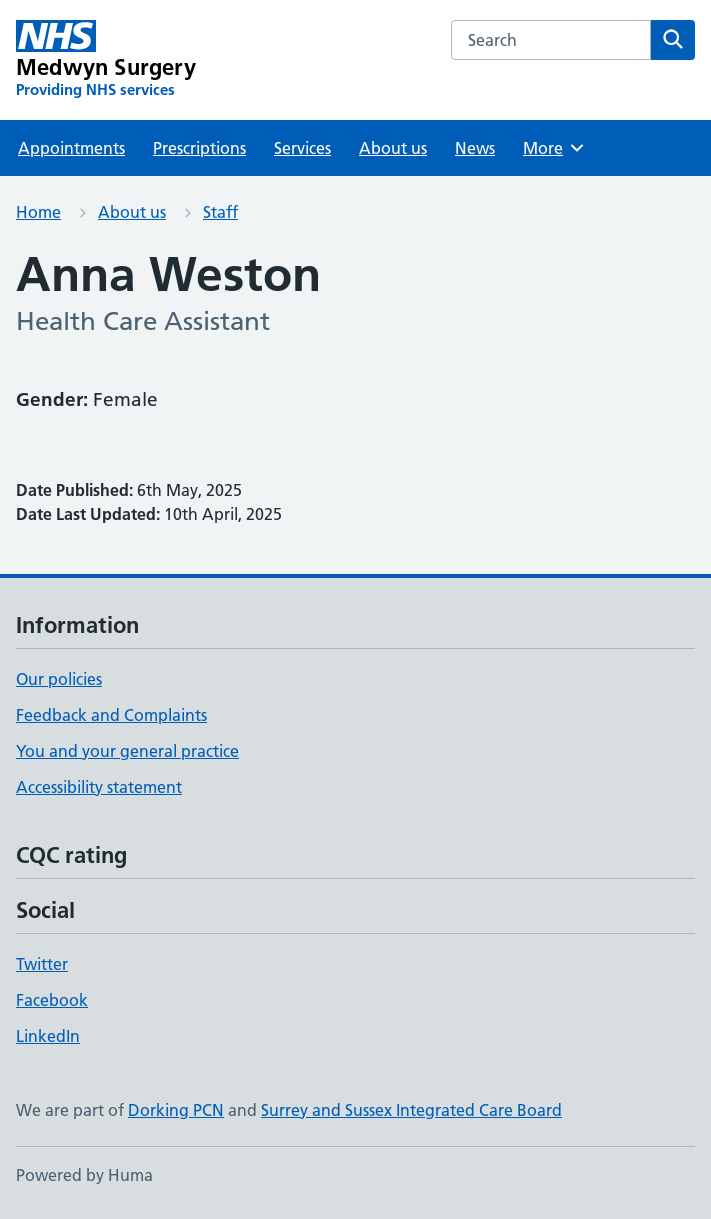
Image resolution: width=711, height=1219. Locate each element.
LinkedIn (48, 1036)
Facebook (52, 1000)
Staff (220, 212)
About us (393, 148)
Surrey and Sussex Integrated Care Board (411, 1110)
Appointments (71, 148)
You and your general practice (127, 751)
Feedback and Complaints (111, 715)
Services (302, 148)
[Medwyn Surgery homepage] (106, 60)
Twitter (42, 964)
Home (38, 212)
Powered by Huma (84, 1175)
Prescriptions (199, 148)
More (554, 148)
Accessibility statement (99, 787)
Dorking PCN (176, 1110)
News (475, 148)
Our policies (59, 679)
